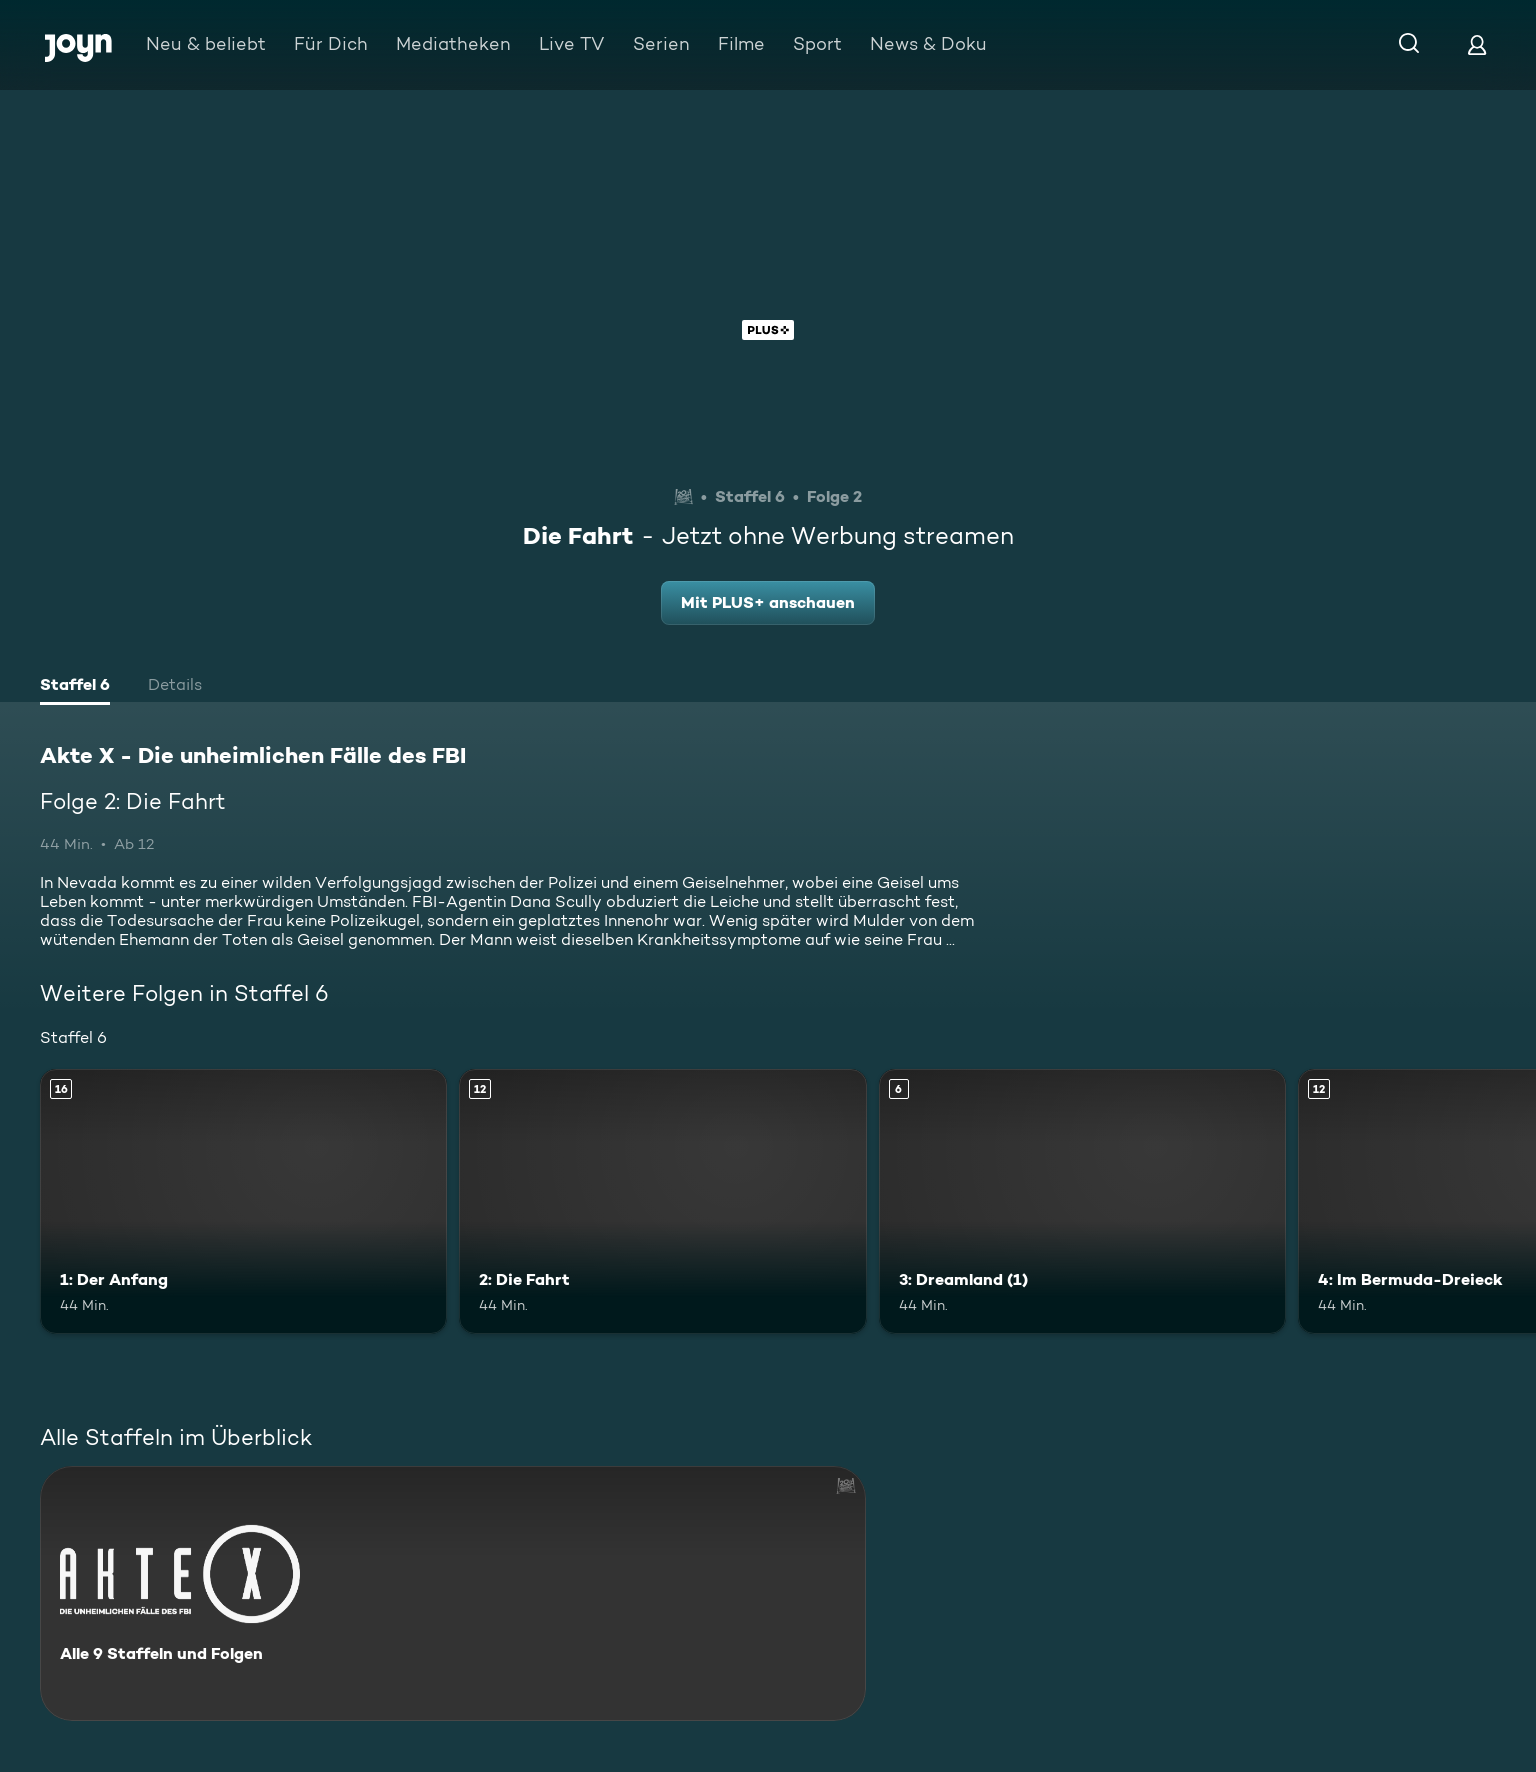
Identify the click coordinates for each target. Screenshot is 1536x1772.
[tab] (75, 687)
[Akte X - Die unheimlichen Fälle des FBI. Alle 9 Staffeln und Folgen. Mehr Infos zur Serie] (453, 1593)
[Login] (1477, 44)
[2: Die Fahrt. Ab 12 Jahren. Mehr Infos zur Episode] (662, 1201)
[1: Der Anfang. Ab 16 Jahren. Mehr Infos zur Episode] (243, 1201)
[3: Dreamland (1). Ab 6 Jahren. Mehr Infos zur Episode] (1082, 1201)
